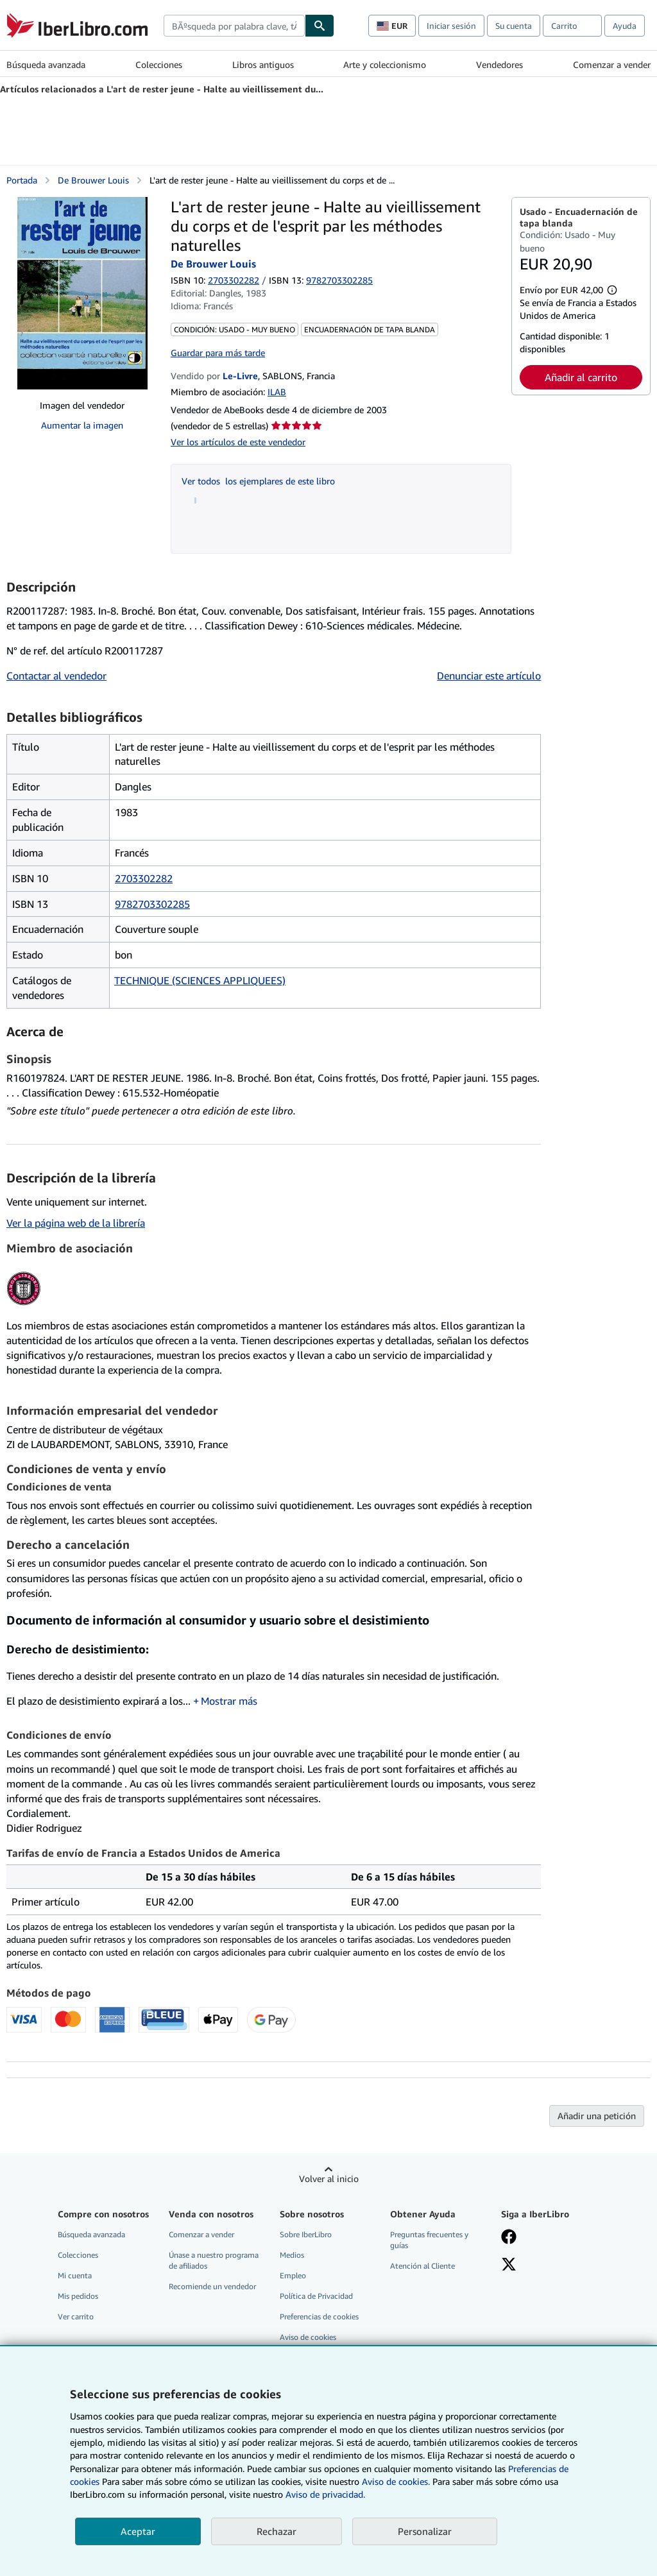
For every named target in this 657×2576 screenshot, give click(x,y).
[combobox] (234, 26)
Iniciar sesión (451, 26)
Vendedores (499, 64)
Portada (21, 180)
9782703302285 (152, 904)
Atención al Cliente (422, 2266)
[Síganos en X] (508, 2265)
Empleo (293, 2275)
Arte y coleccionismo (384, 64)
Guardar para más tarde (218, 352)
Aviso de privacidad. (325, 2494)
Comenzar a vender (612, 64)
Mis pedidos (78, 2296)
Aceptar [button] (138, 2531)
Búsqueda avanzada (45, 64)
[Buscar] (319, 26)
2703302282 (233, 280)
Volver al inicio (329, 2178)
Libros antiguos (263, 64)
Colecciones (158, 64)
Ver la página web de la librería (75, 1222)
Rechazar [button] (276, 2531)
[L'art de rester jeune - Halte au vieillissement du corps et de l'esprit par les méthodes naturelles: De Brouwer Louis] (82, 293)
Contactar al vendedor (56, 675)
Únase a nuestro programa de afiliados (214, 2260)
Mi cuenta (75, 2275)
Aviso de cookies (308, 2337)
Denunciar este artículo (489, 675)
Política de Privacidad (316, 2296)
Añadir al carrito (581, 377)
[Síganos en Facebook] (508, 2238)
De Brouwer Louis (93, 180)
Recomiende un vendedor (212, 2286)
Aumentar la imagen (82, 425)
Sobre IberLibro (306, 2234)
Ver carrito (76, 2316)
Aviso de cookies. (396, 2481)
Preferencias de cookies (319, 2316)
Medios (292, 2255)
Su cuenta (513, 26)
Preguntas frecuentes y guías (429, 2240)
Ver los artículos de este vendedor (238, 441)
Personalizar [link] (425, 2531)
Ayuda (624, 26)
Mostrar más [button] (229, 1700)
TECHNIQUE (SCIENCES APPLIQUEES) (200, 980)
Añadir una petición (597, 2115)
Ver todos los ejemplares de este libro (258, 480)
